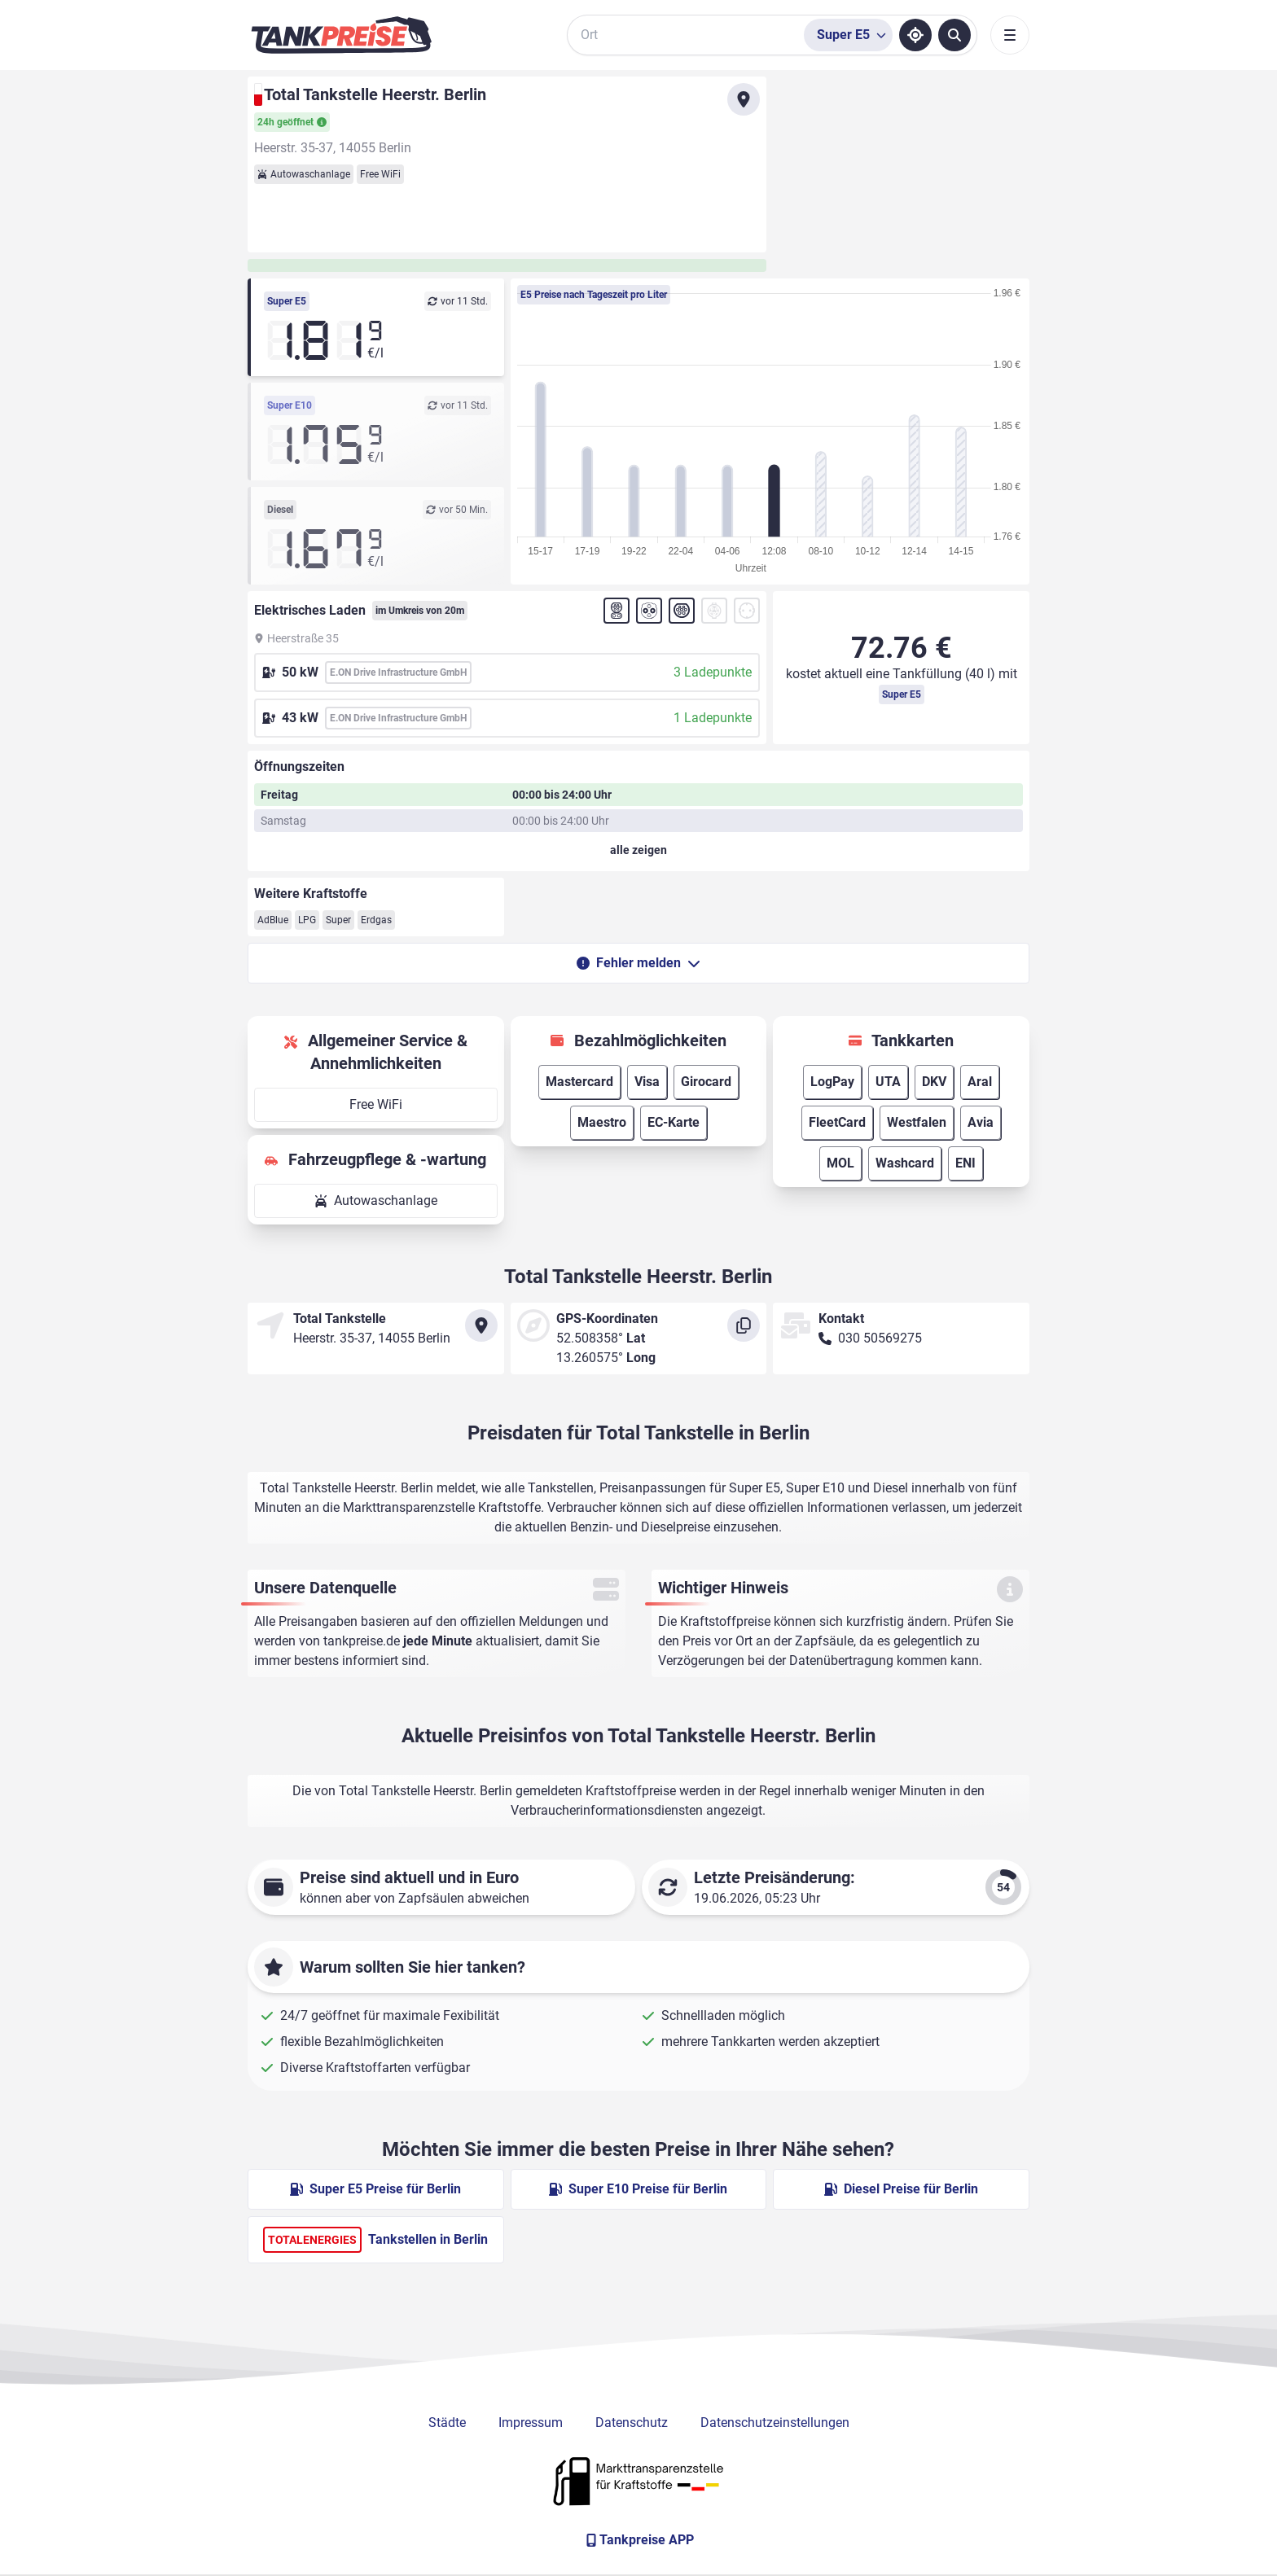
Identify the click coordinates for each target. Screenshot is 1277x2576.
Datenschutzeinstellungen (774, 2422)
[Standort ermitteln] (915, 35)
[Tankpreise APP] (638, 2540)
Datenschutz (631, 2422)
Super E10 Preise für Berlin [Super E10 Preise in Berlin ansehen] (638, 2189)
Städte (447, 2422)
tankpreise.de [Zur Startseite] (361, 1641)
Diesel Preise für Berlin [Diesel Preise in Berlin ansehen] (901, 2189)
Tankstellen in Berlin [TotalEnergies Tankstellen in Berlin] (375, 2240)
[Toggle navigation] (1009, 35)
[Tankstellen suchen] (954, 35)
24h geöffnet (292, 122)
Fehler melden (638, 962)
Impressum (530, 2422)
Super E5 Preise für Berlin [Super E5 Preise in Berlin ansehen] (375, 2189)
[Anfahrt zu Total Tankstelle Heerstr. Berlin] (743, 99)
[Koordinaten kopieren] (743, 1325)
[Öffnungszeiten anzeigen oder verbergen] (638, 850)
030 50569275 (880, 1338)
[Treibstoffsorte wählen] (848, 35)
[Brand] (341, 35)
